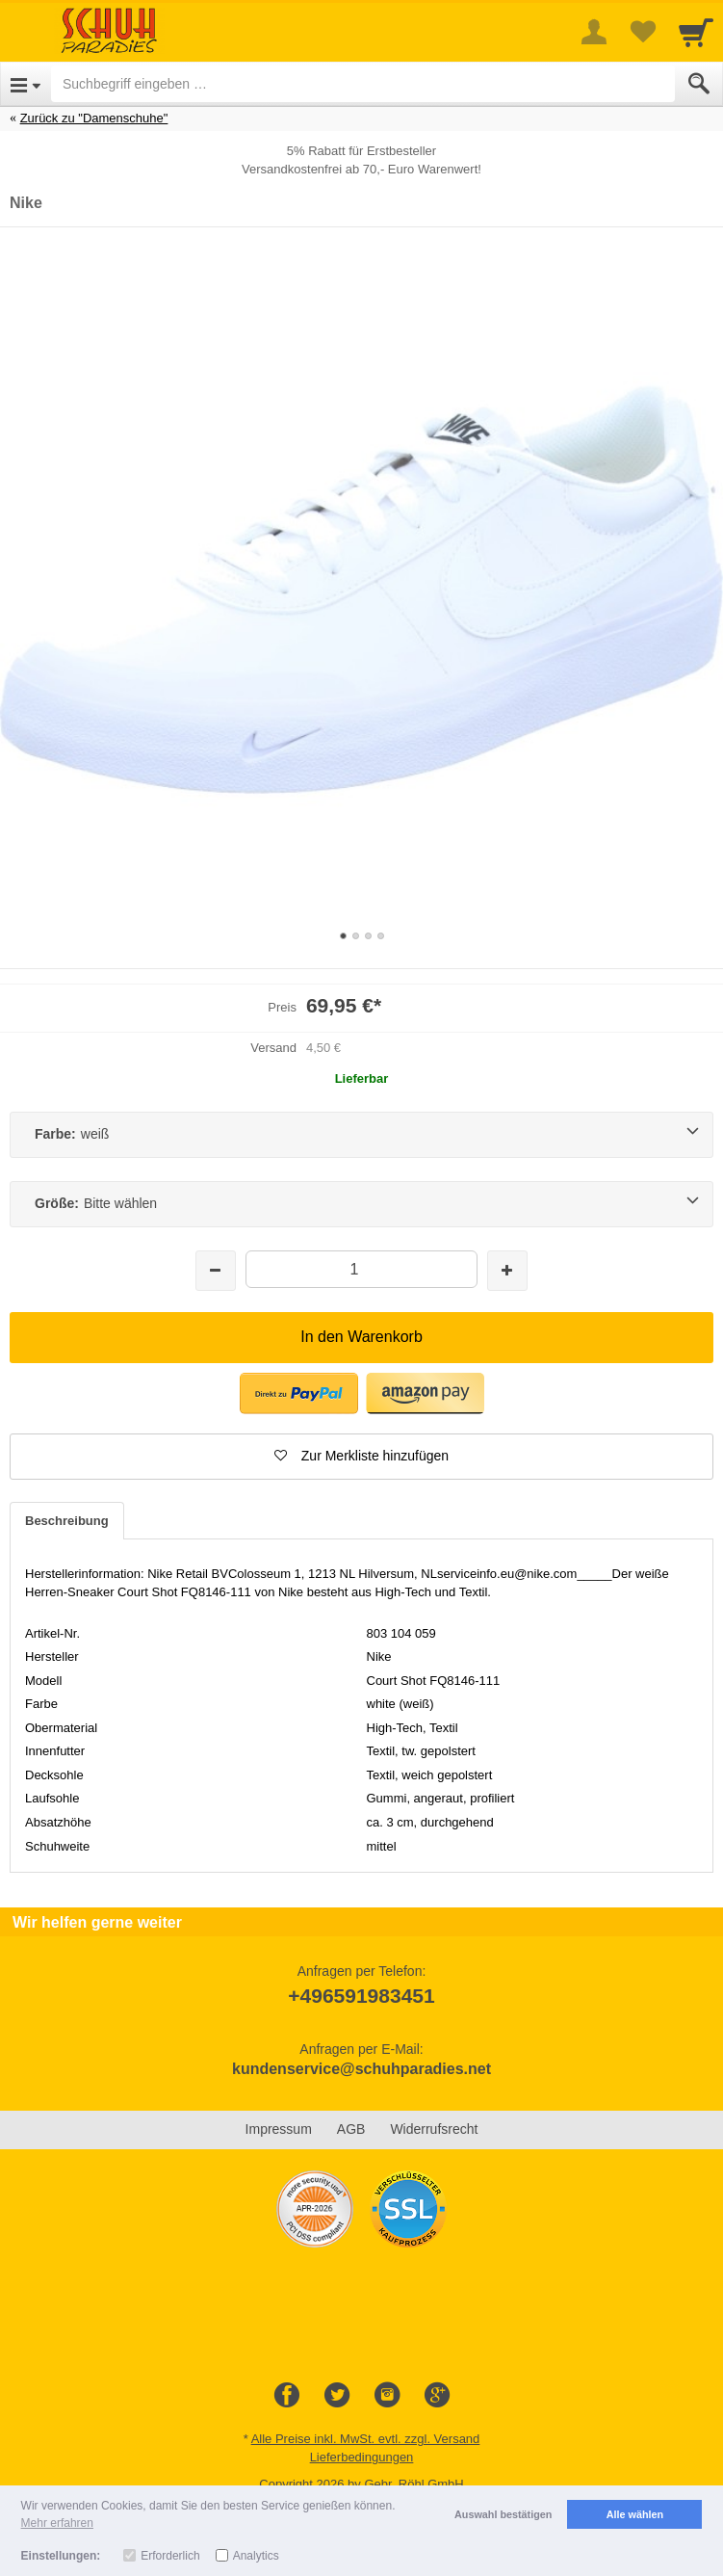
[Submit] (699, 83)
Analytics (256, 2556)
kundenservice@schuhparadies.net (361, 2069)
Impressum (278, 2129)
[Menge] (361, 1269)
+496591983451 (361, 1996)
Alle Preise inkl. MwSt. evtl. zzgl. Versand (365, 2438)
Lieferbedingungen (362, 2457)
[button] (361, 1456)
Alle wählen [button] (635, 2514)
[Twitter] (337, 2396)
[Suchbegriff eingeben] (363, 84)
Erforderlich (170, 2556)
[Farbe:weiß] (361, 1135)
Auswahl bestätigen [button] (503, 2514)
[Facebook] (287, 2396)
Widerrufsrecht (434, 2129)
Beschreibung (67, 1520)
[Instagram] (387, 2396)
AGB (351, 2129)
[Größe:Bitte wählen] (361, 1204)
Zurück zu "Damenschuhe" (94, 118)
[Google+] (437, 2396)
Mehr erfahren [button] (57, 2523)
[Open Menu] (25, 83)
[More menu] (594, 32)
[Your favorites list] (642, 32)
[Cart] (696, 32)
